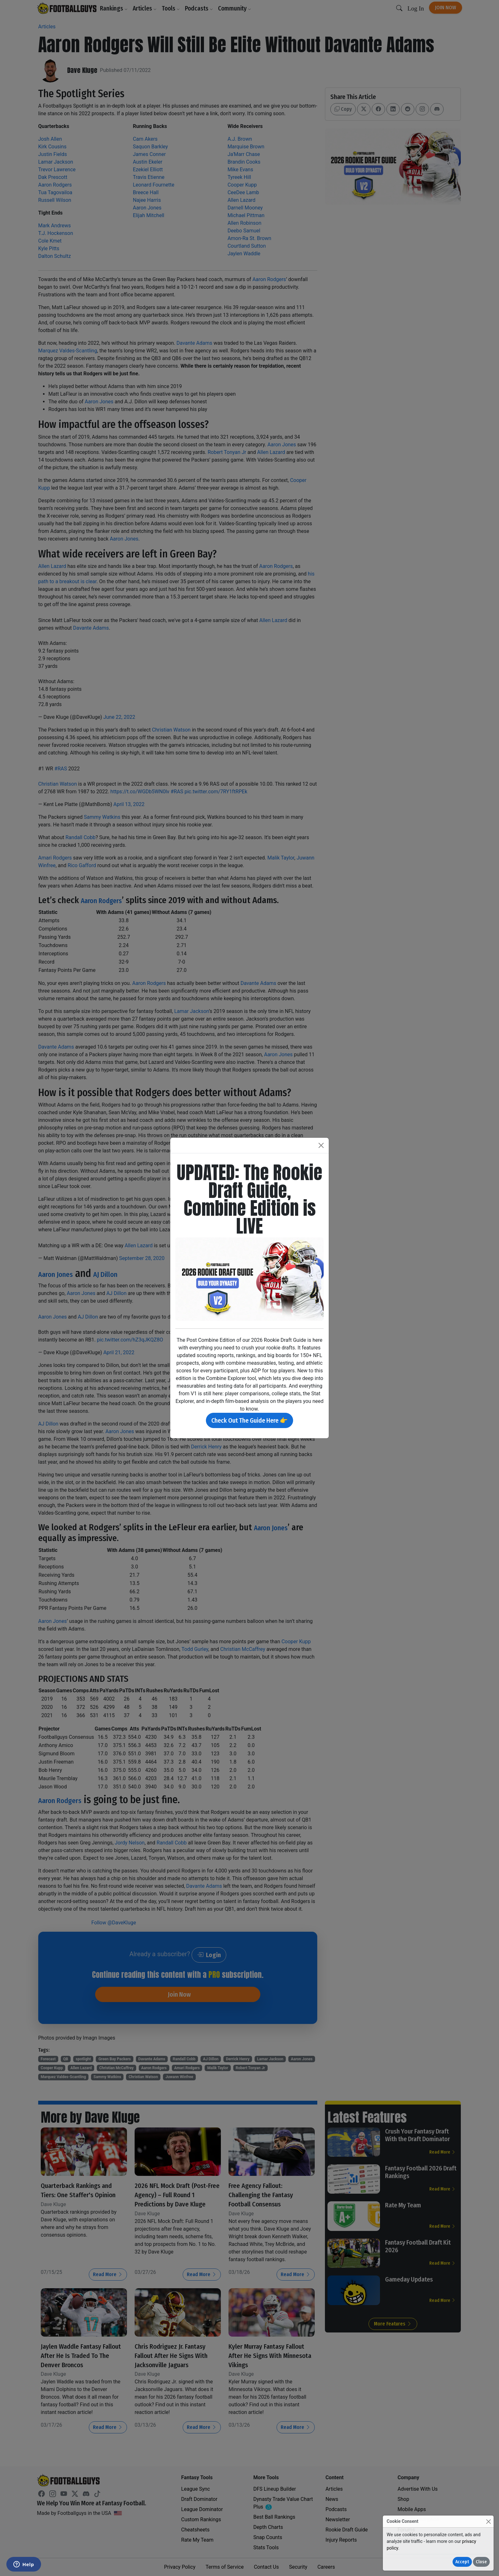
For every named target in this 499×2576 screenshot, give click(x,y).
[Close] (488, 2521)
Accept (462, 2562)
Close (481, 2562)
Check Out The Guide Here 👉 (249, 1420)
